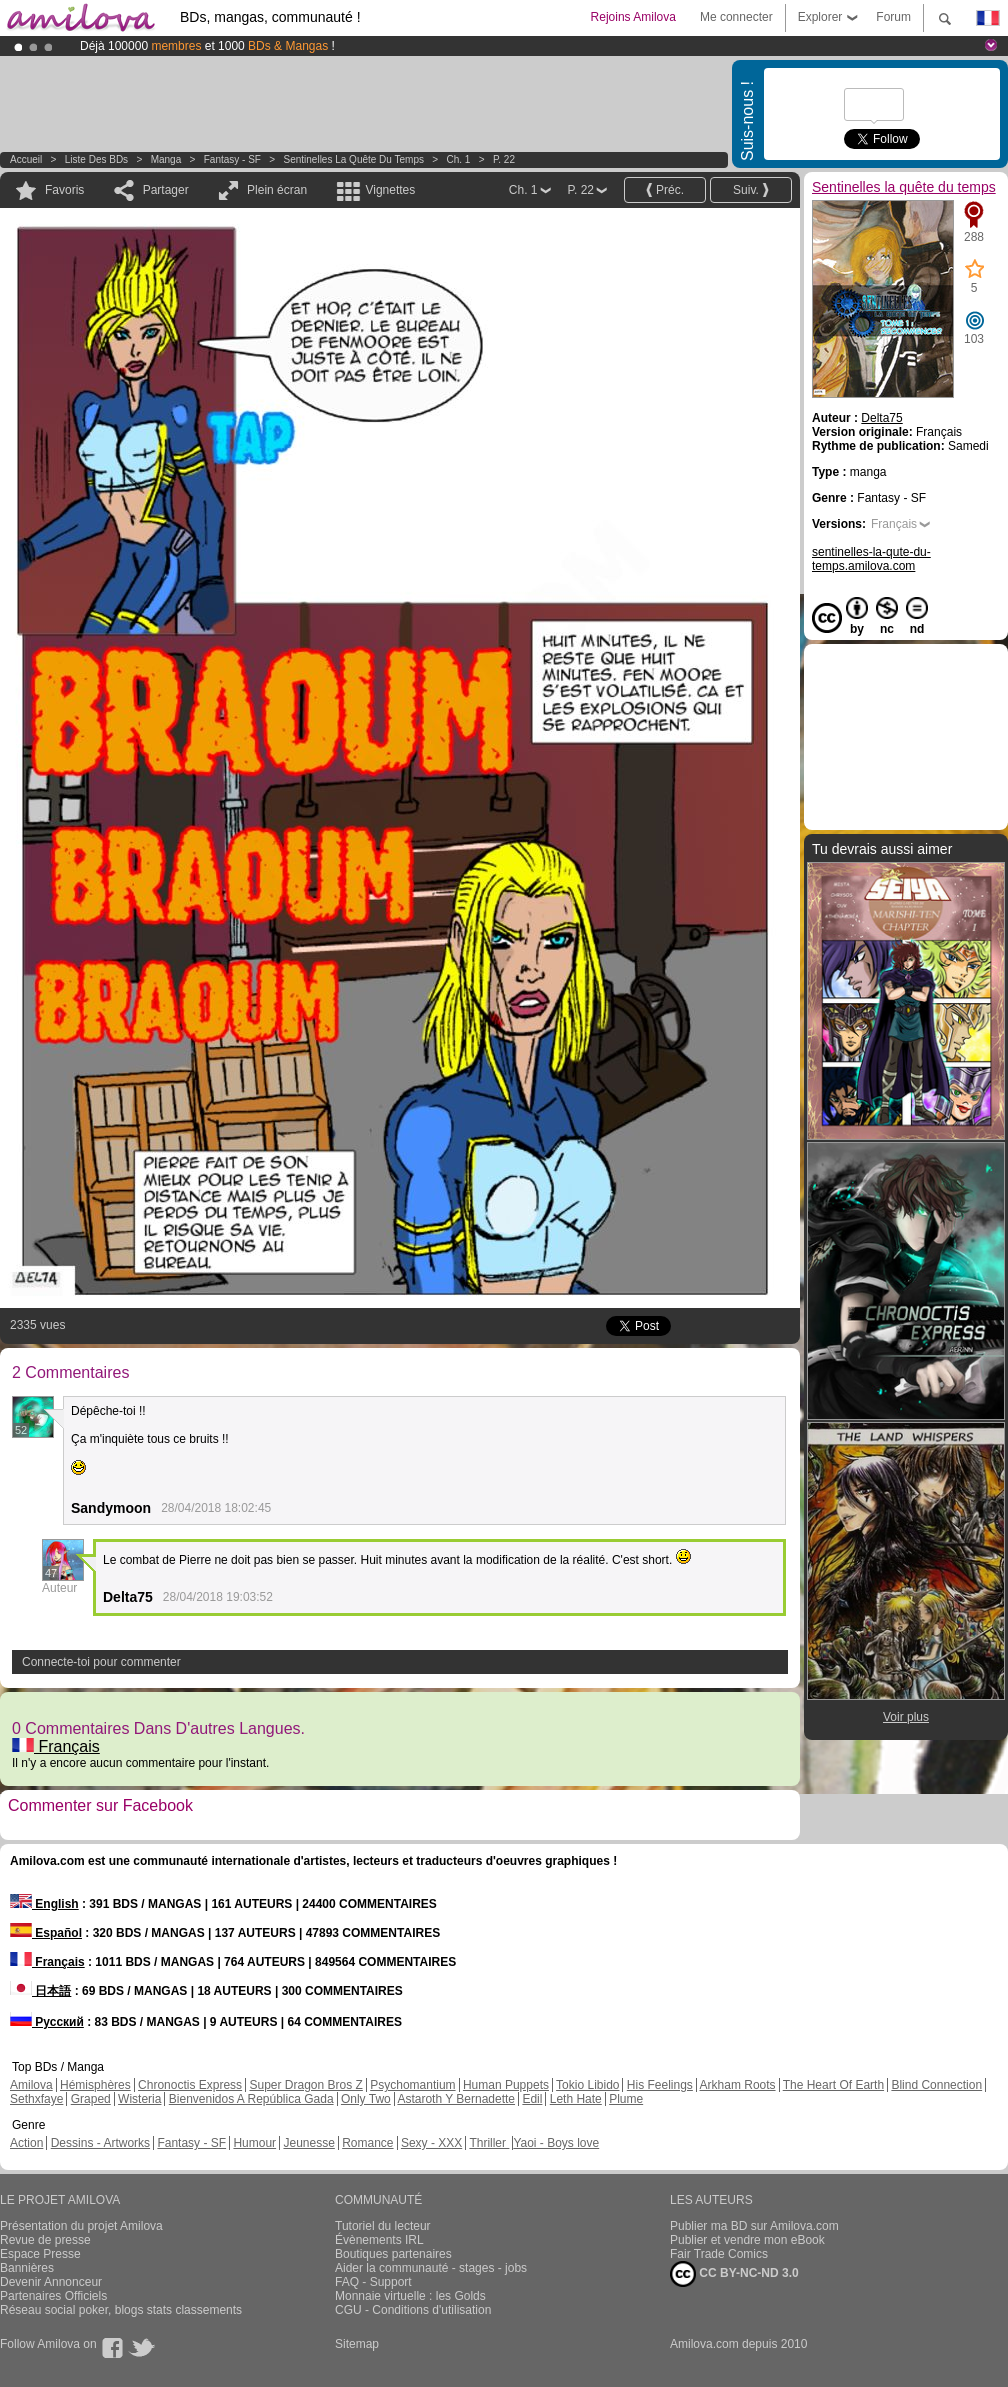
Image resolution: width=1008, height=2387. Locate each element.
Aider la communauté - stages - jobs (431, 2268)
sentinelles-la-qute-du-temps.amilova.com (871, 559)
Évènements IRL (379, 2240)
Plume (626, 2099)
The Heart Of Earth (833, 2085)
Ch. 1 (458, 159)
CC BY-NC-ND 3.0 (734, 2274)
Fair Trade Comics (719, 2254)
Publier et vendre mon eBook (747, 2240)
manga (166, 159)
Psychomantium (412, 2085)
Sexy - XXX (431, 2143)
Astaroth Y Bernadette (456, 2099)
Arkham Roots (738, 2085)
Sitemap (357, 2344)
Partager (166, 190)
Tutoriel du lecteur (383, 2226)
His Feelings (660, 2085)
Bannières (27, 2268)
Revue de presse (45, 2240)
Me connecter (736, 17)
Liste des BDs (96, 159)
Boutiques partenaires (393, 2254)
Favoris (64, 190)
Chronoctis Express (190, 2085)
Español (46, 1933)
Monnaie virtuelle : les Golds (410, 2296)
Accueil (26, 159)
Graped (91, 2099)
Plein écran (277, 190)
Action (26, 2143)
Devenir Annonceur (51, 2282)
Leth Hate (576, 2099)
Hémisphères (95, 2085)
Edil (532, 2099)
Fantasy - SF (232, 159)
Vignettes (390, 190)
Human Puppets (506, 2085)
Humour (254, 2143)
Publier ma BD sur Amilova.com (754, 2226)
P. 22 (504, 159)
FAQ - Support (373, 2282)
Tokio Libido (587, 2085)
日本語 (40, 1991)
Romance (367, 2143)
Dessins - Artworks (100, 2143)
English (44, 1904)
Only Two (366, 2099)
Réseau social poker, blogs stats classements (121, 2310)
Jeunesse (308, 2143)
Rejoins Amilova (633, 17)
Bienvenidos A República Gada (251, 2099)
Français (56, 1746)
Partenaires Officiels (53, 2296)
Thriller (489, 2143)
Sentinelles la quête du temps (354, 159)
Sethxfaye (36, 2099)
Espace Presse (40, 2254)
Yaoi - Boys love (556, 2143)
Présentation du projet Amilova (81, 2226)
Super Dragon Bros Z (305, 2085)
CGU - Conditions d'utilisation (413, 2310)
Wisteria (139, 2099)
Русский (47, 2022)
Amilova (31, 2085)
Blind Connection (936, 2085)
